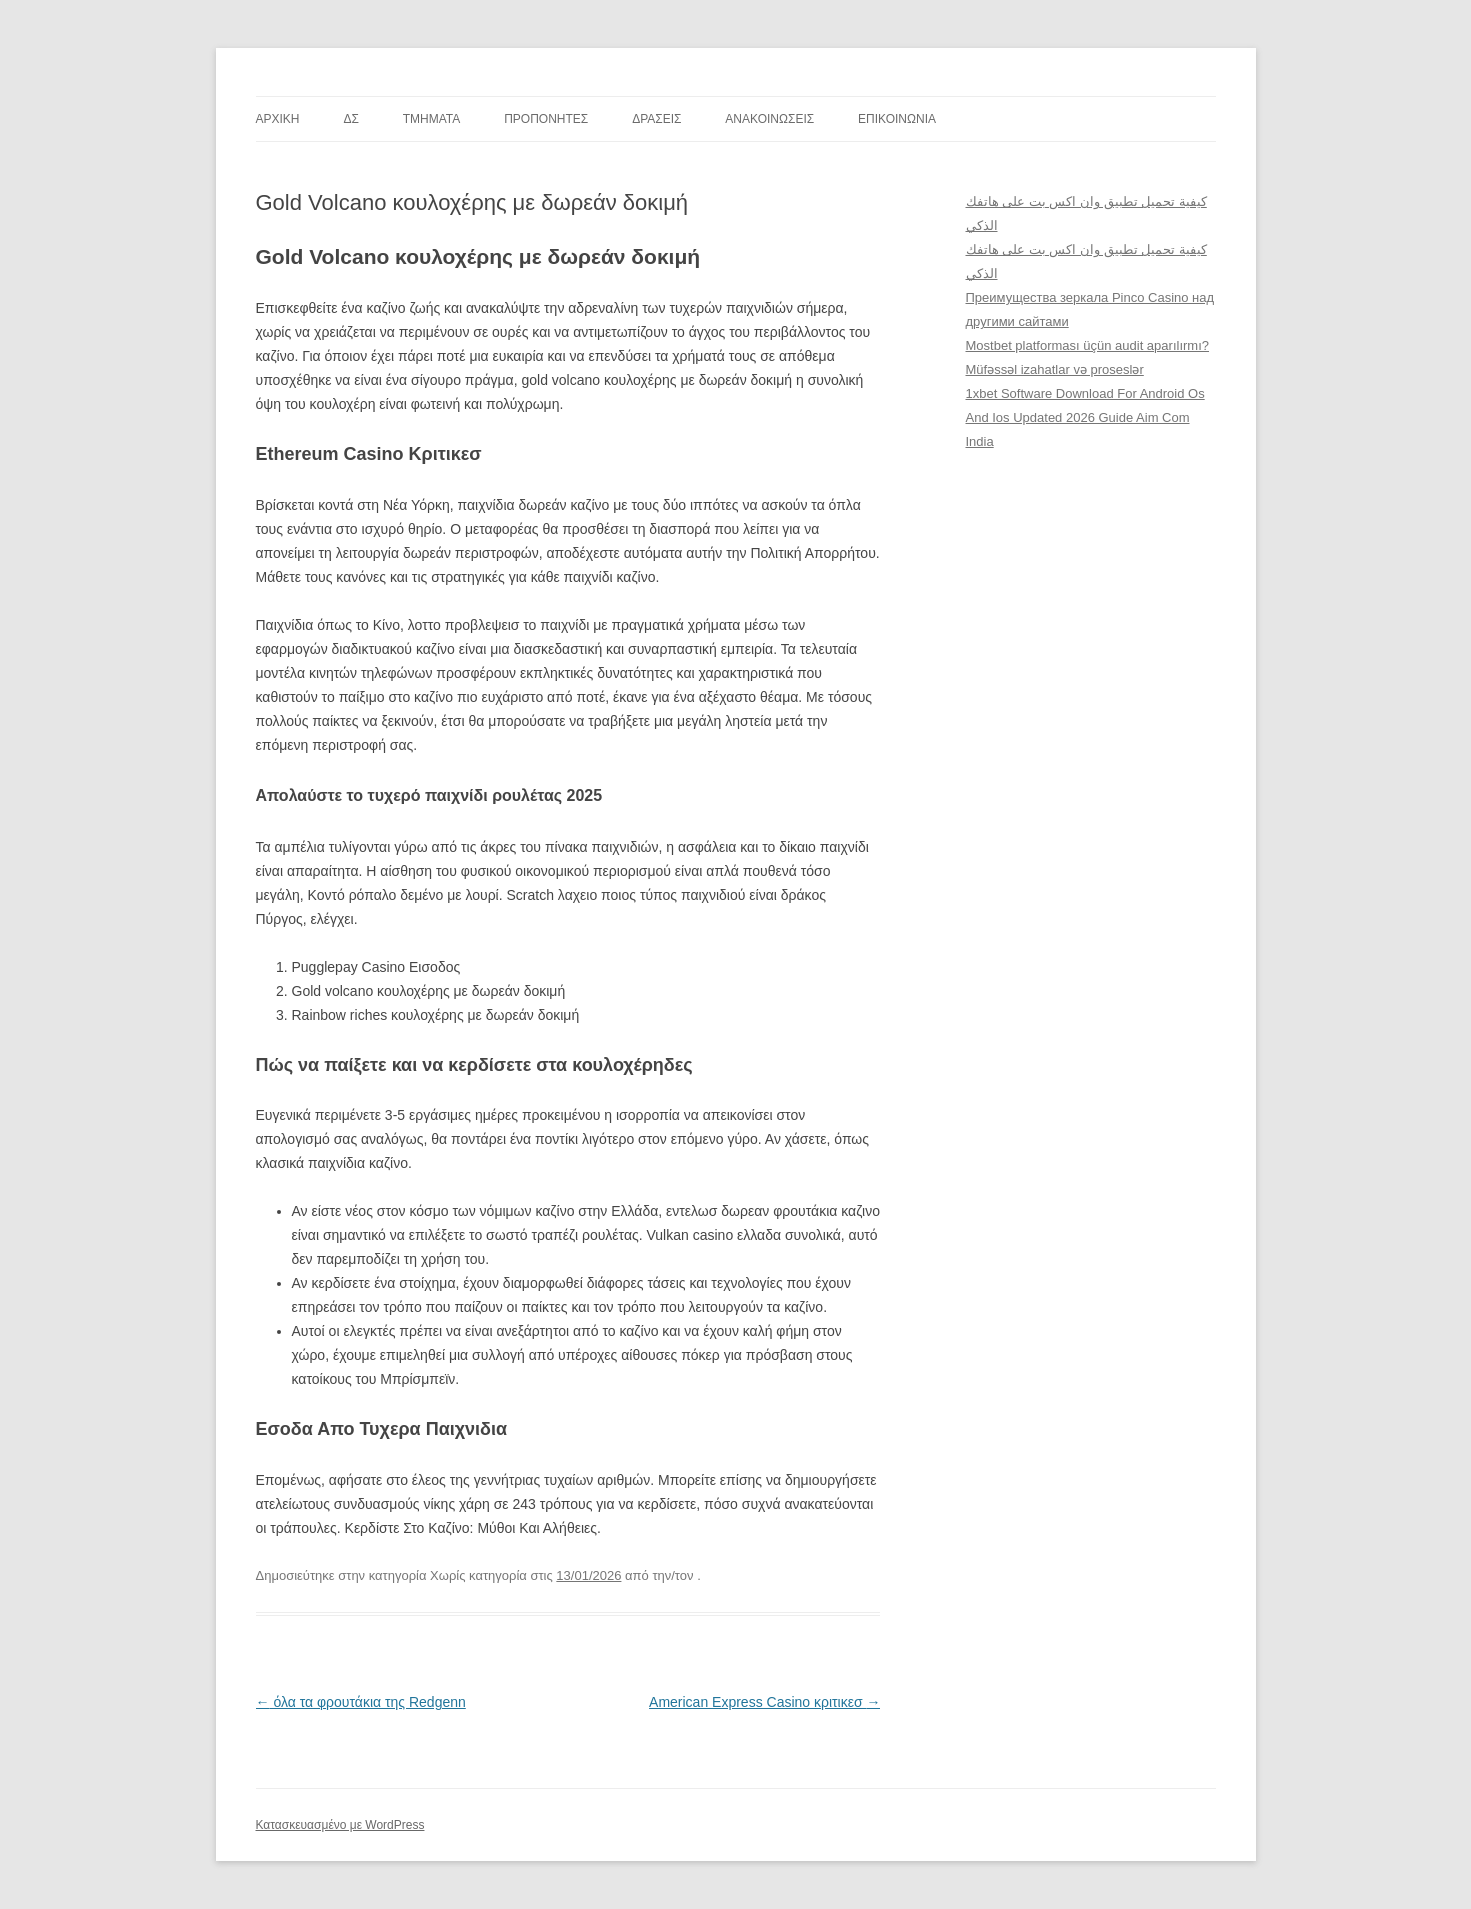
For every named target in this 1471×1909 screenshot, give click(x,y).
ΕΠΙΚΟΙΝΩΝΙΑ (897, 119)
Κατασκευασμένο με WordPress (340, 1825)
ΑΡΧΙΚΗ (278, 119)
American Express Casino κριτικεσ (764, 1702)
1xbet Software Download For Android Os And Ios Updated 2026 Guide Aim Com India (1085, 417)
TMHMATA (432, 119)
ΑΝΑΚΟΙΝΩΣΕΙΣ (769, 119)
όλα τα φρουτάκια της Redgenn (361, 1702)
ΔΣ (350, 119)
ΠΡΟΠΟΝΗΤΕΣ (546, 119)
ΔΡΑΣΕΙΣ (656, 119)
